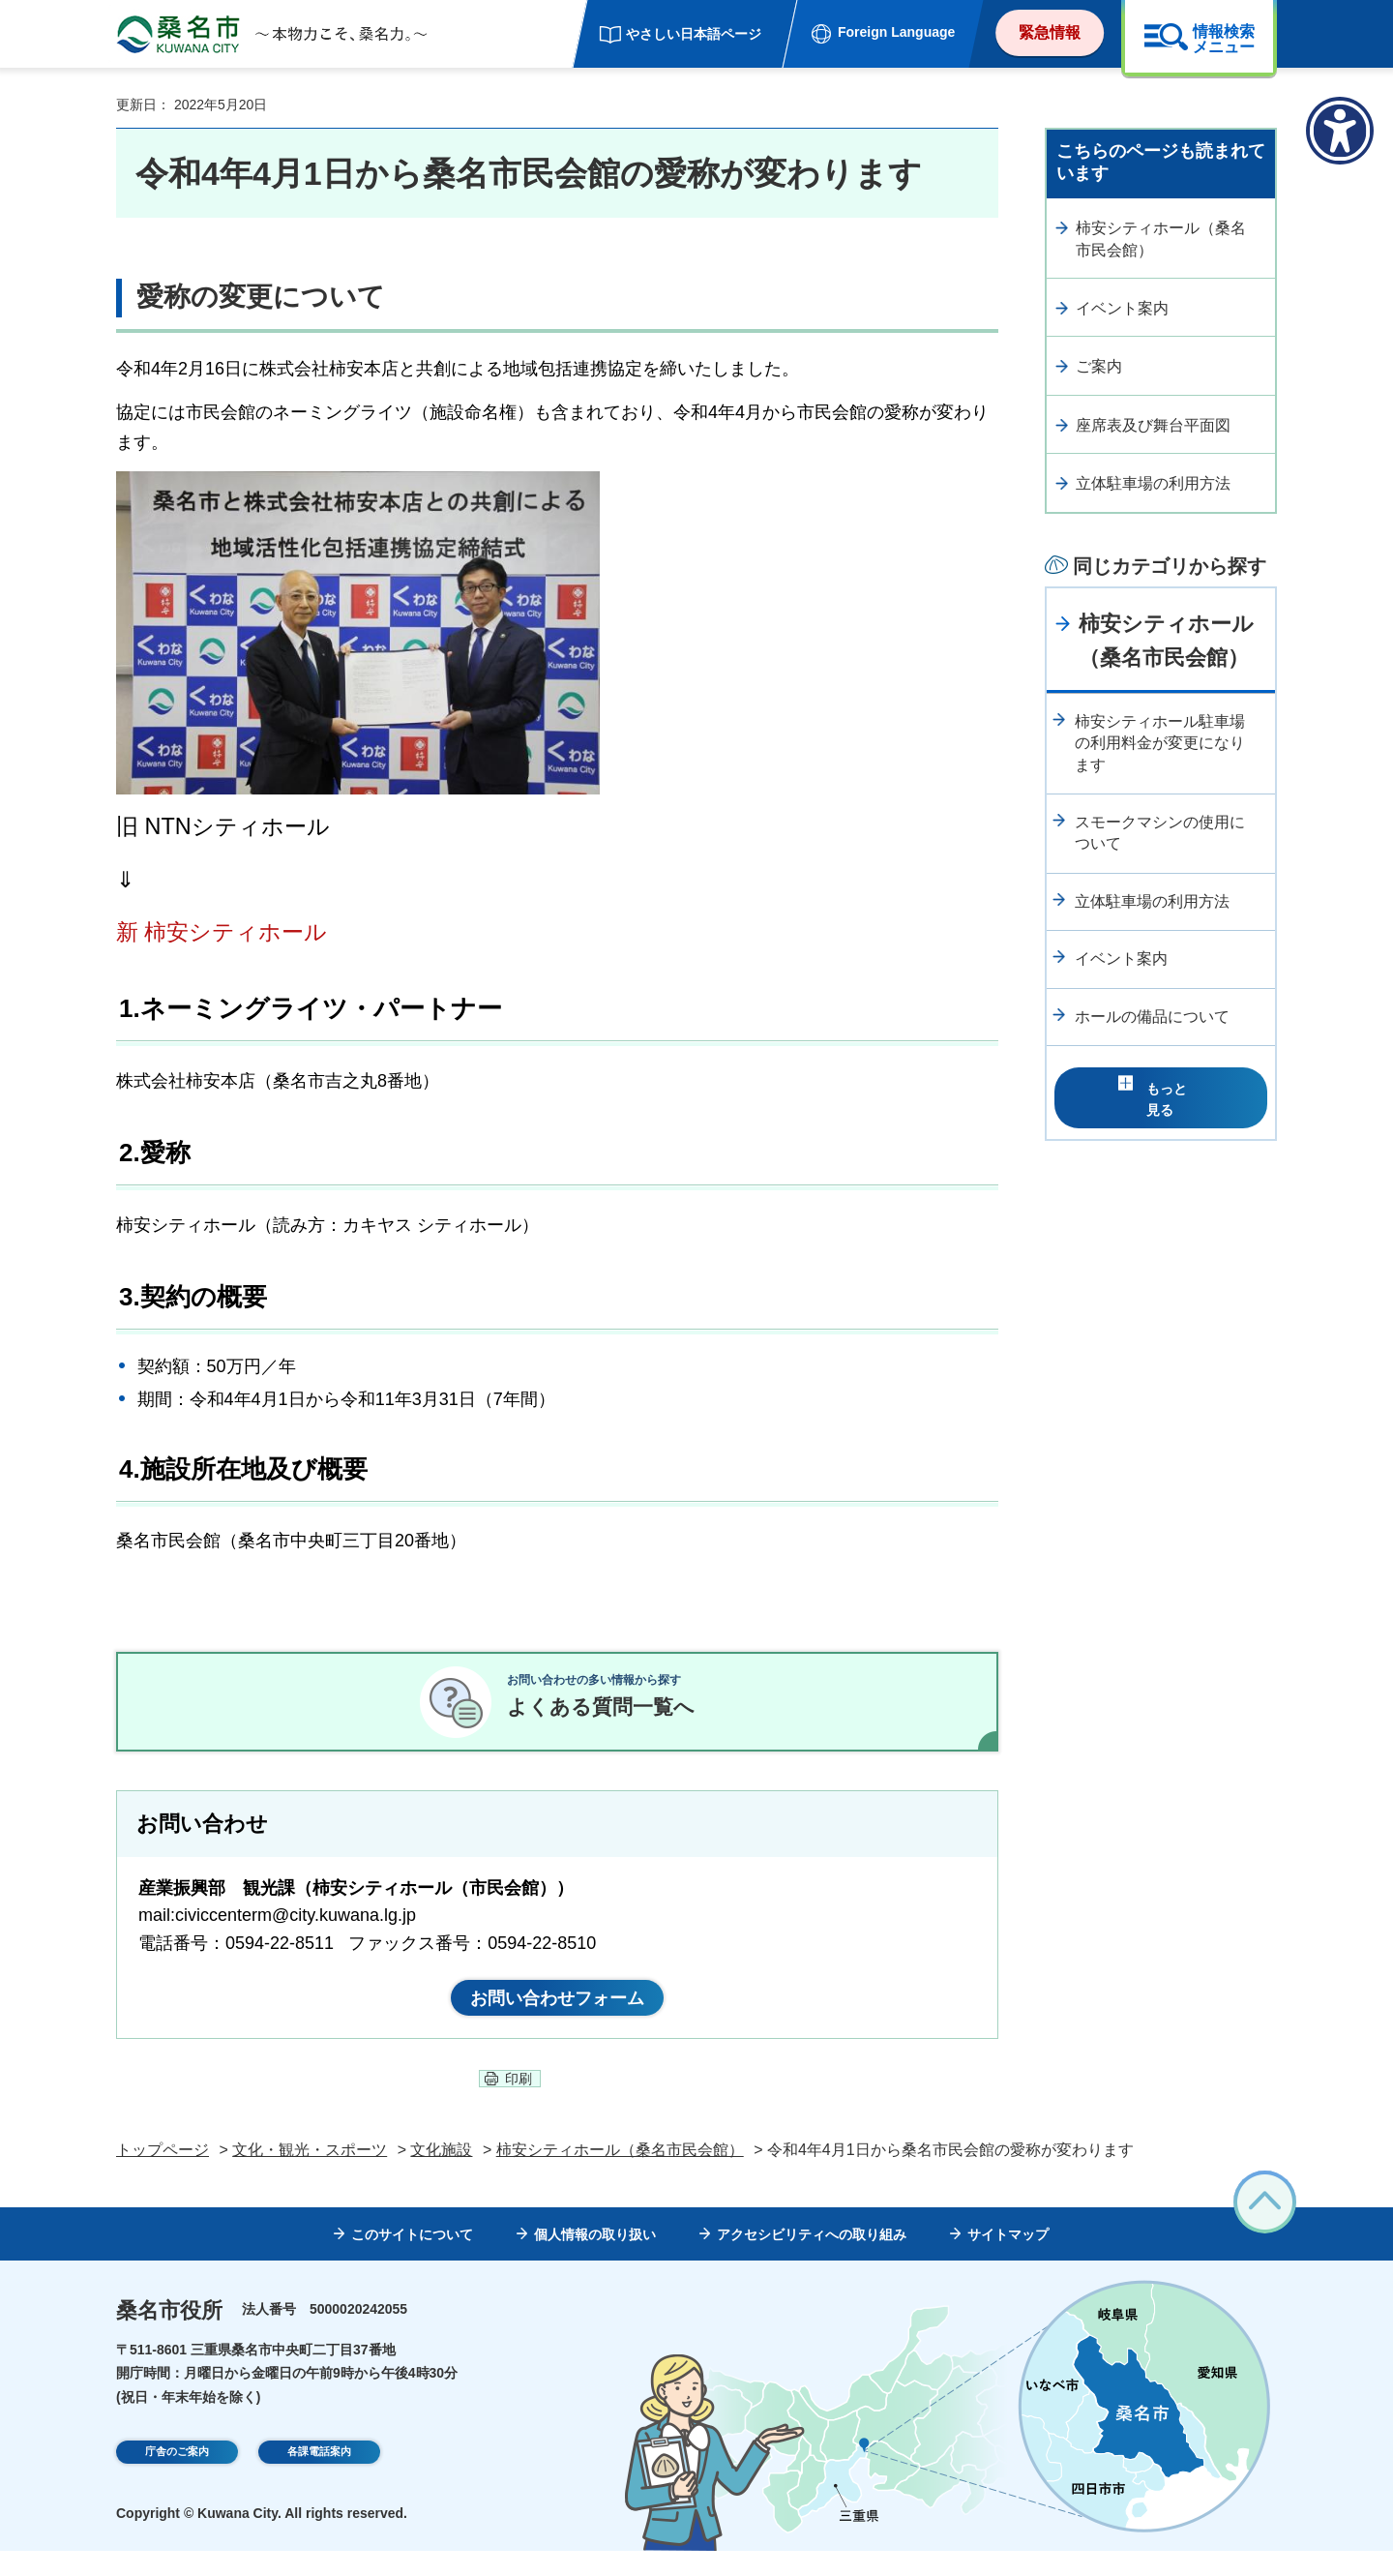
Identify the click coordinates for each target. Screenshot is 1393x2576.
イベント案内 (1122, 308)
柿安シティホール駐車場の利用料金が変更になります (1160, 743)
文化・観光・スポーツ (309, 2174)
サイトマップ (1008, 2259)
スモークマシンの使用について (1160, 833)
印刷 (518, 2104)
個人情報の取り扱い (595, 2259)
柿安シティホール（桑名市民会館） (1161, 238)
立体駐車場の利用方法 (1153, 483)
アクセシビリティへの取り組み (811, 2259)
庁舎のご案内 (177, 2479)
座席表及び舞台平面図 (1153, 425)
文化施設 (441, 2174)
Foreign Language (896, 32)
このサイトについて (412, 2259)
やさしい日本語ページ (693, 34)
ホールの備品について (1152, 1016)
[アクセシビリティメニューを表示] (1340, 131)
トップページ (162, 2174)
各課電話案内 (319, 2479)
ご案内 (1099, 366)
